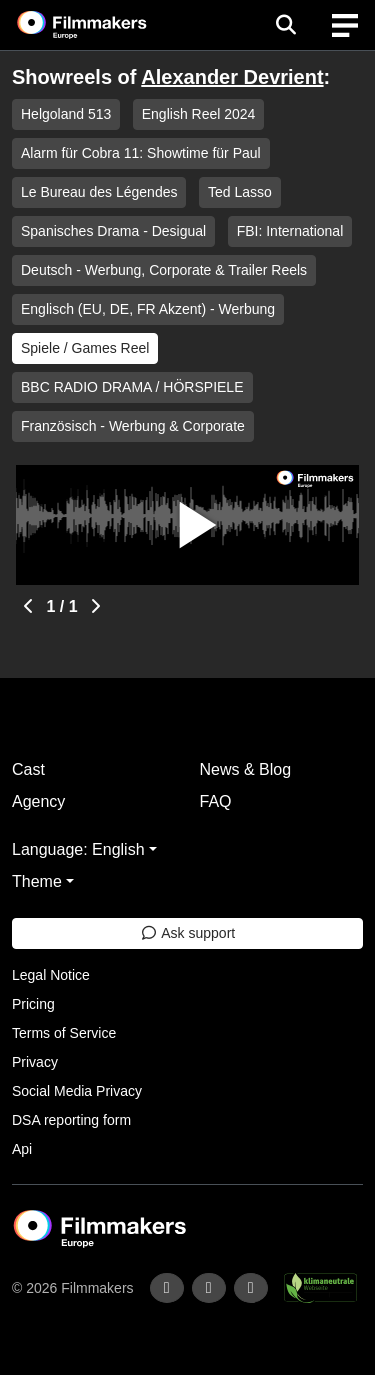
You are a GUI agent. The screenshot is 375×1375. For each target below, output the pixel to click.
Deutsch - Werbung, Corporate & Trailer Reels (164, 270)
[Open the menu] (285, 25)
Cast (28, 769)
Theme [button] (37, 881)
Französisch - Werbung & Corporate (133, 426)
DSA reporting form (71, 1120)
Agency (38, 801)
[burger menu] (345, 25)
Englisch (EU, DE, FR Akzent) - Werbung (148, 309)
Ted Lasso (240, 192)
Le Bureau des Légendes (99, 192)
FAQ (216, 801)
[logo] (106, 25)
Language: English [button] (78, 849)
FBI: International (290, 231)
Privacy (35, 1062)
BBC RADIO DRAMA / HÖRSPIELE (132, 387)
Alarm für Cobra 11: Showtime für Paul (141, 153)
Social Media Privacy (77, 1091)
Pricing (33, 1004)
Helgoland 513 (66, 114)
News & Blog (246, 769)
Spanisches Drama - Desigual (113, 231)
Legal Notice (51, 975)
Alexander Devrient (232, 77)
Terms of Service (64, 1033)
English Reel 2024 (199, 114)
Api (22, 1149)
